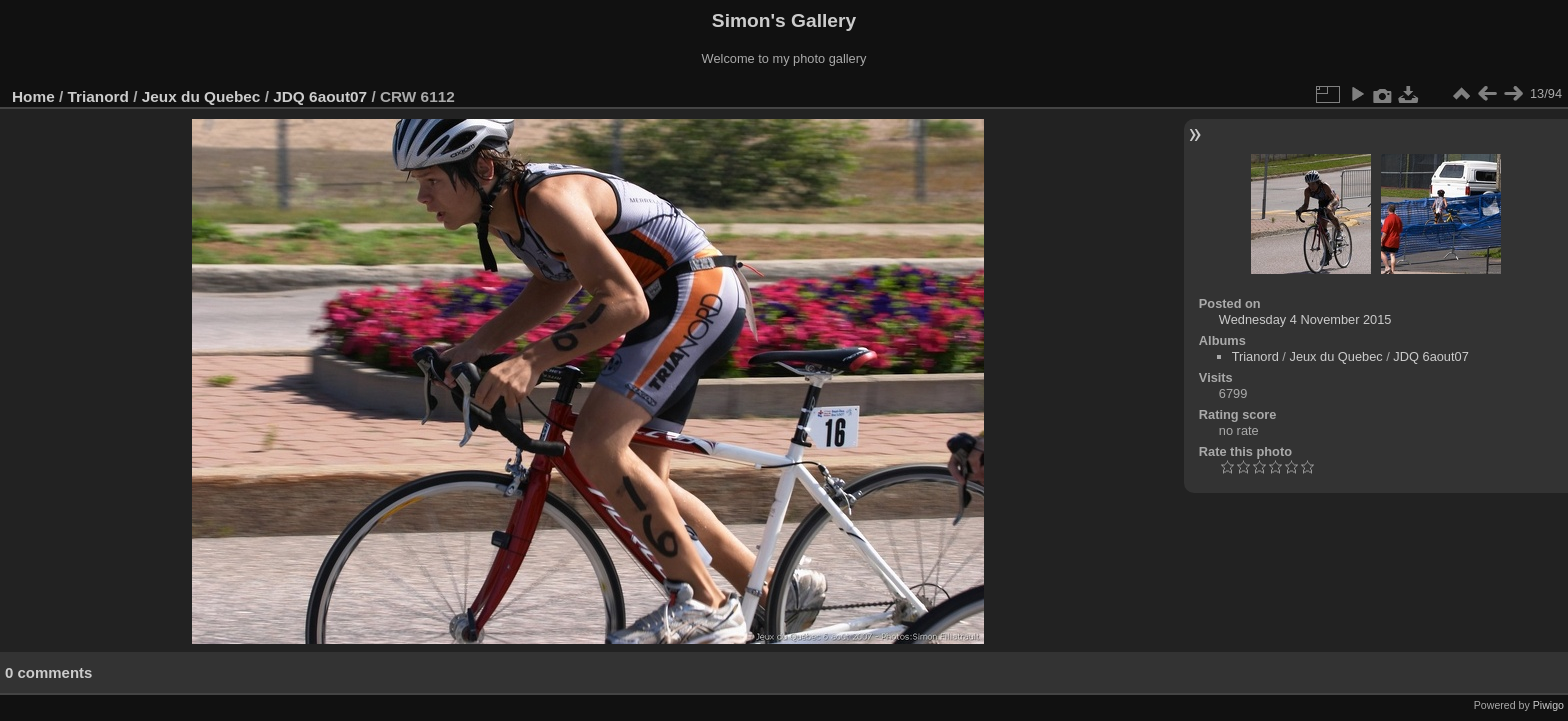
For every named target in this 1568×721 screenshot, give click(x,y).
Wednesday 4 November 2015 (1305, 319)
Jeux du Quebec (201, 96)
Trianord (98, 96)
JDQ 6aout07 (320, 96)
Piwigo (1548, 705)
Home (33, 96)
